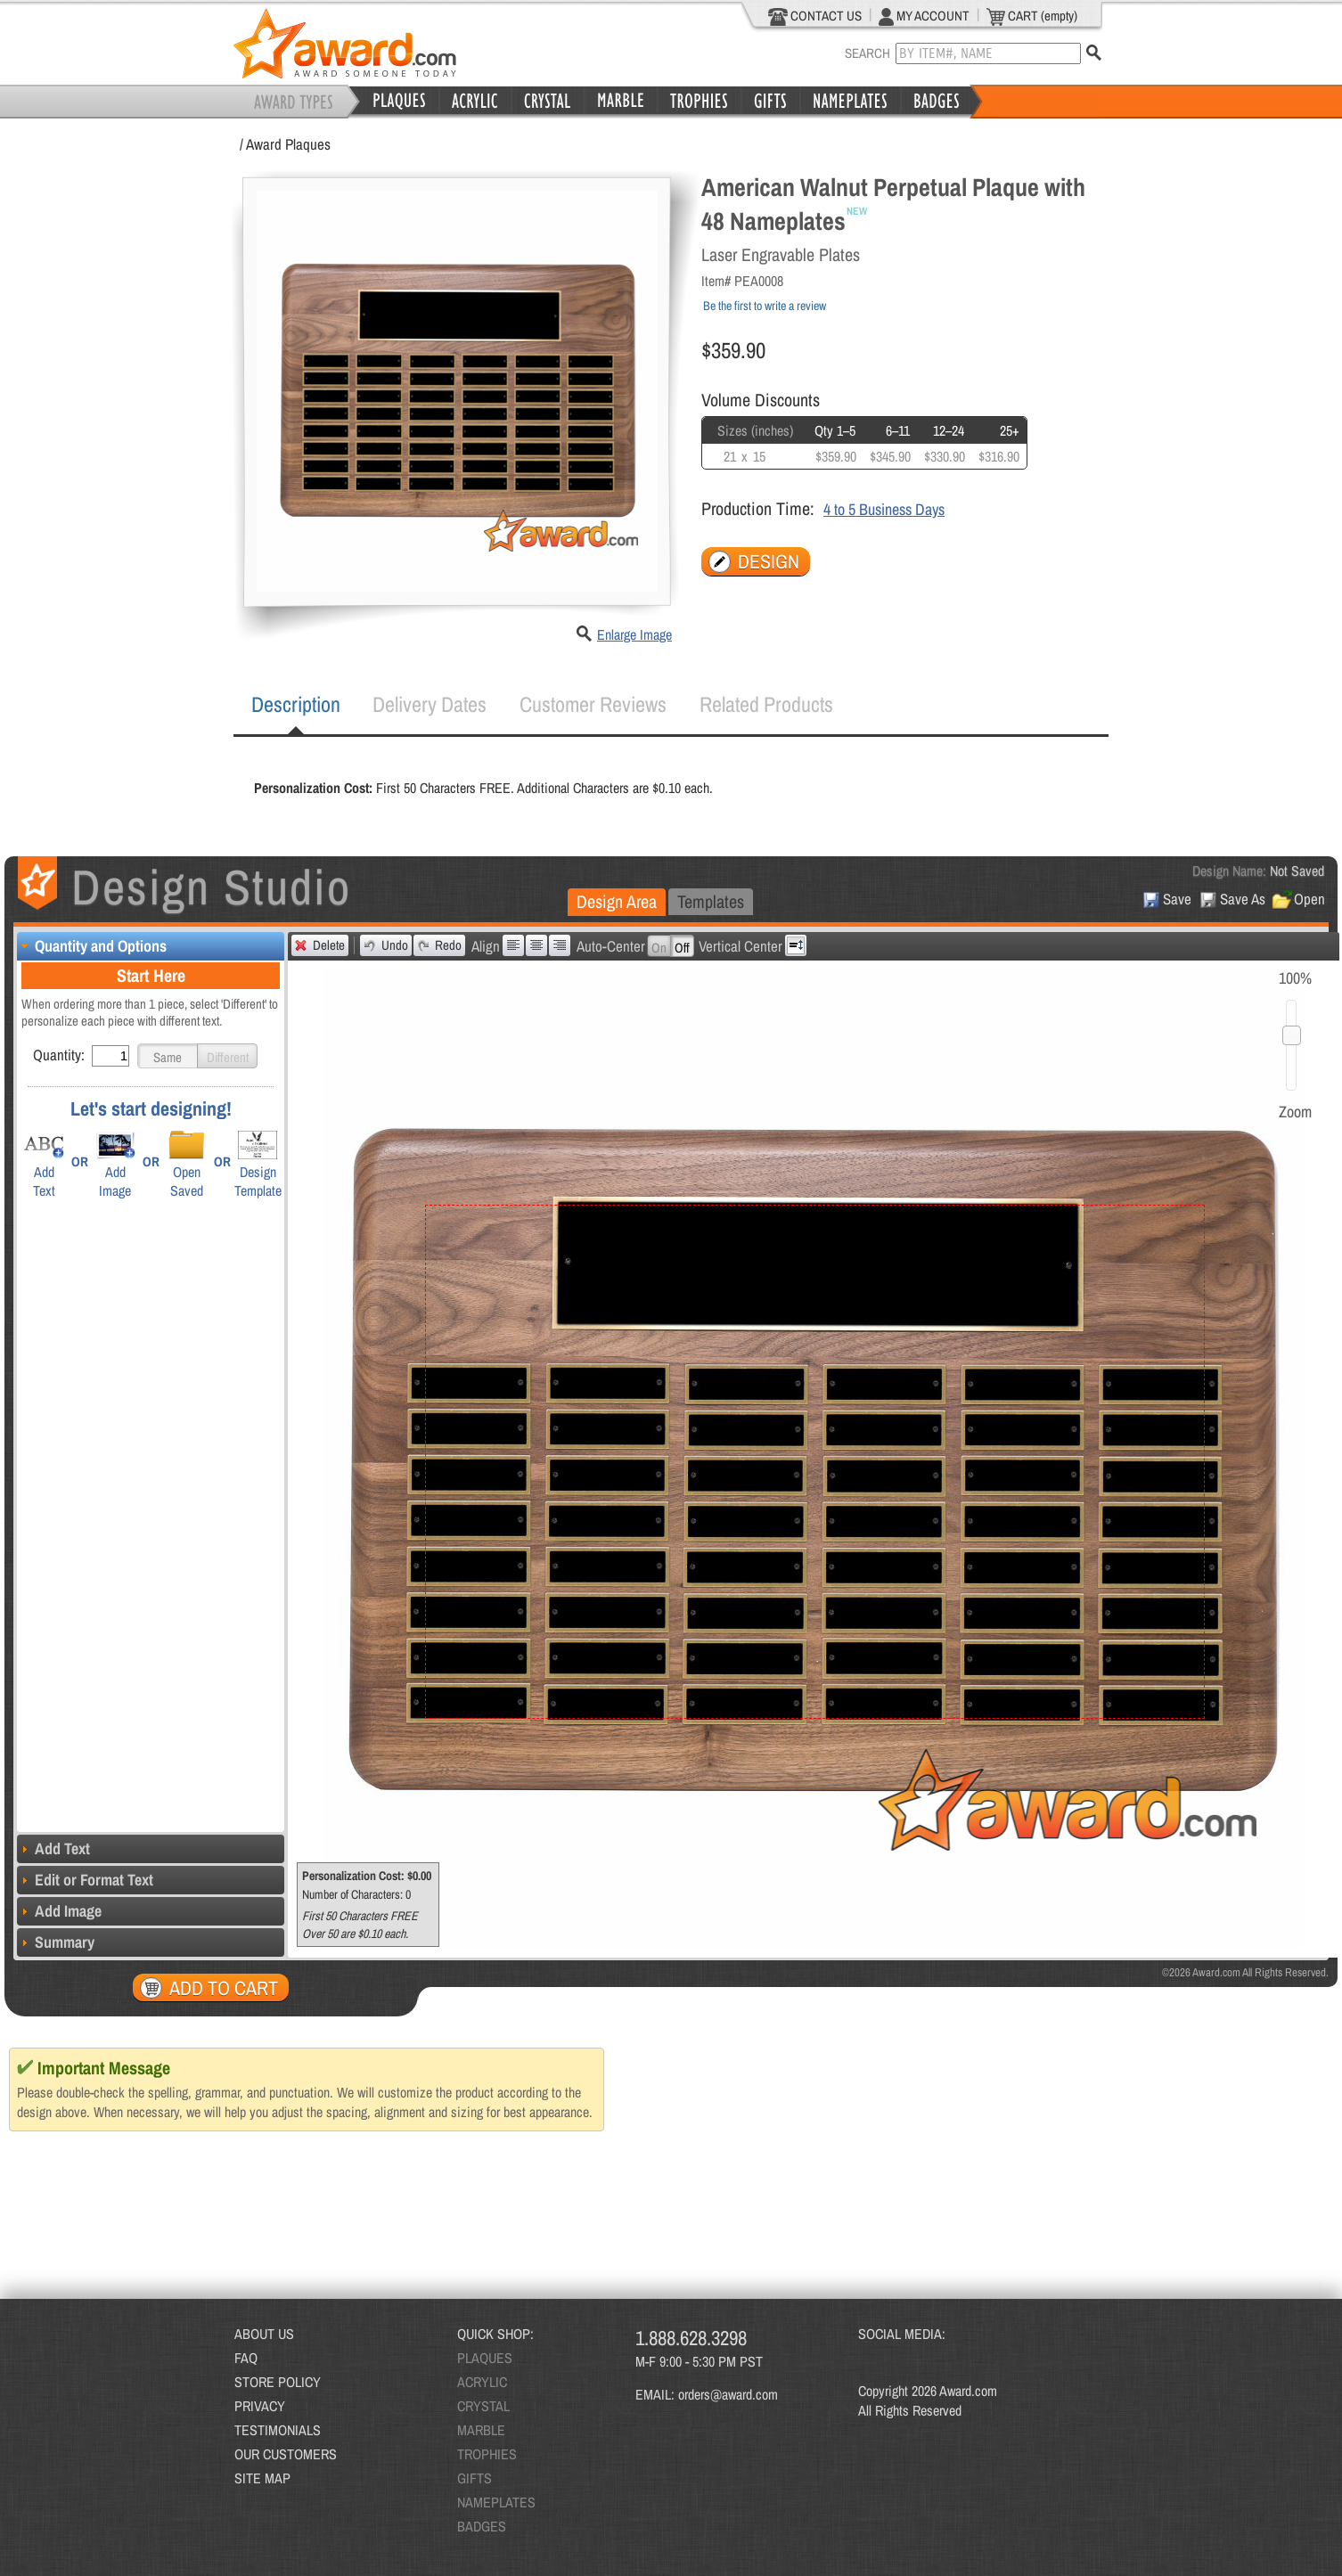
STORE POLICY (277, 2382)
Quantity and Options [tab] (92, 946)
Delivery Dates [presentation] (429, 704)
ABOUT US (264, 2333)
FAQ (246, 2357)
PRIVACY (259, 2406)
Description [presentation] (295, 704)
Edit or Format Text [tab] (85, 1880)
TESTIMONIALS (277, 2430)
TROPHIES (487, 2454)
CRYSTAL (483, 2406)
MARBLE (481, 2430)
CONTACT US (815, 16)
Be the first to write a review (764, 306)
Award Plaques (288, 144)
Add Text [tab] (53, 1848)
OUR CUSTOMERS (285, 2454)
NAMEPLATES (496, 2502)
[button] (167, 1055)
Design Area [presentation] (617, 901)
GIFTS (474, 2478)
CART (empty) (1031, 16)
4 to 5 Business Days (884, 509)
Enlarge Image (634, 634)
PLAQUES (484, 2357)
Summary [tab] (55, 1942)
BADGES (481, 2526)
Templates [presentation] (710, 901)
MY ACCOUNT (924, 16)
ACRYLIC (482, 2382)
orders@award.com (728, 2394)
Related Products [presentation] (766, 704)
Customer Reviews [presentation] (593, 704)
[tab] (296, 705)
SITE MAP (262, 2478)
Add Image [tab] (59, 1911)
